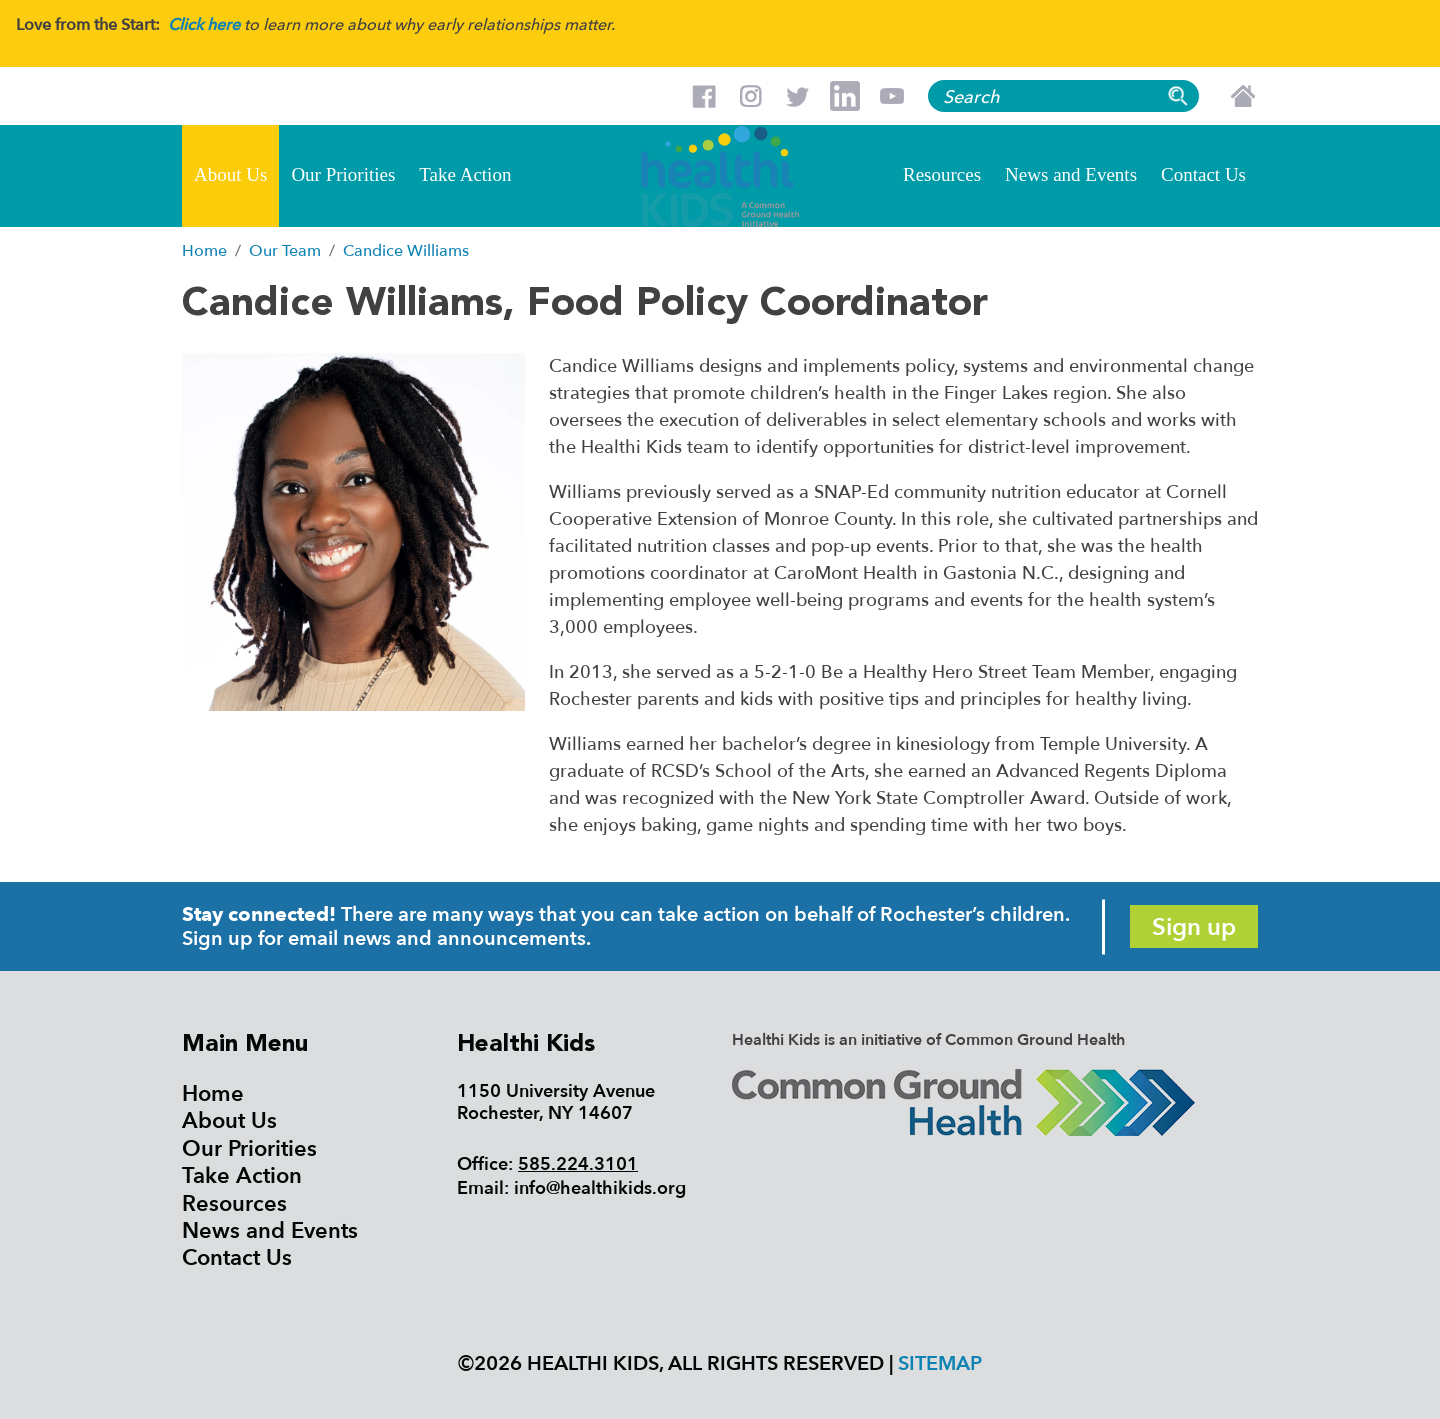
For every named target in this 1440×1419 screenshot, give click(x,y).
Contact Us (1203, 174)
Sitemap (940, 1363)
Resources (942, 174)
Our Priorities (343, 174)
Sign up (1194, 927)
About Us (230, 174)
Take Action (465, 174)
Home (213, 1094)
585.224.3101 (578, 1164)
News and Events (1071, 174)
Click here (204, 25)
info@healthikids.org (600, 1188)
